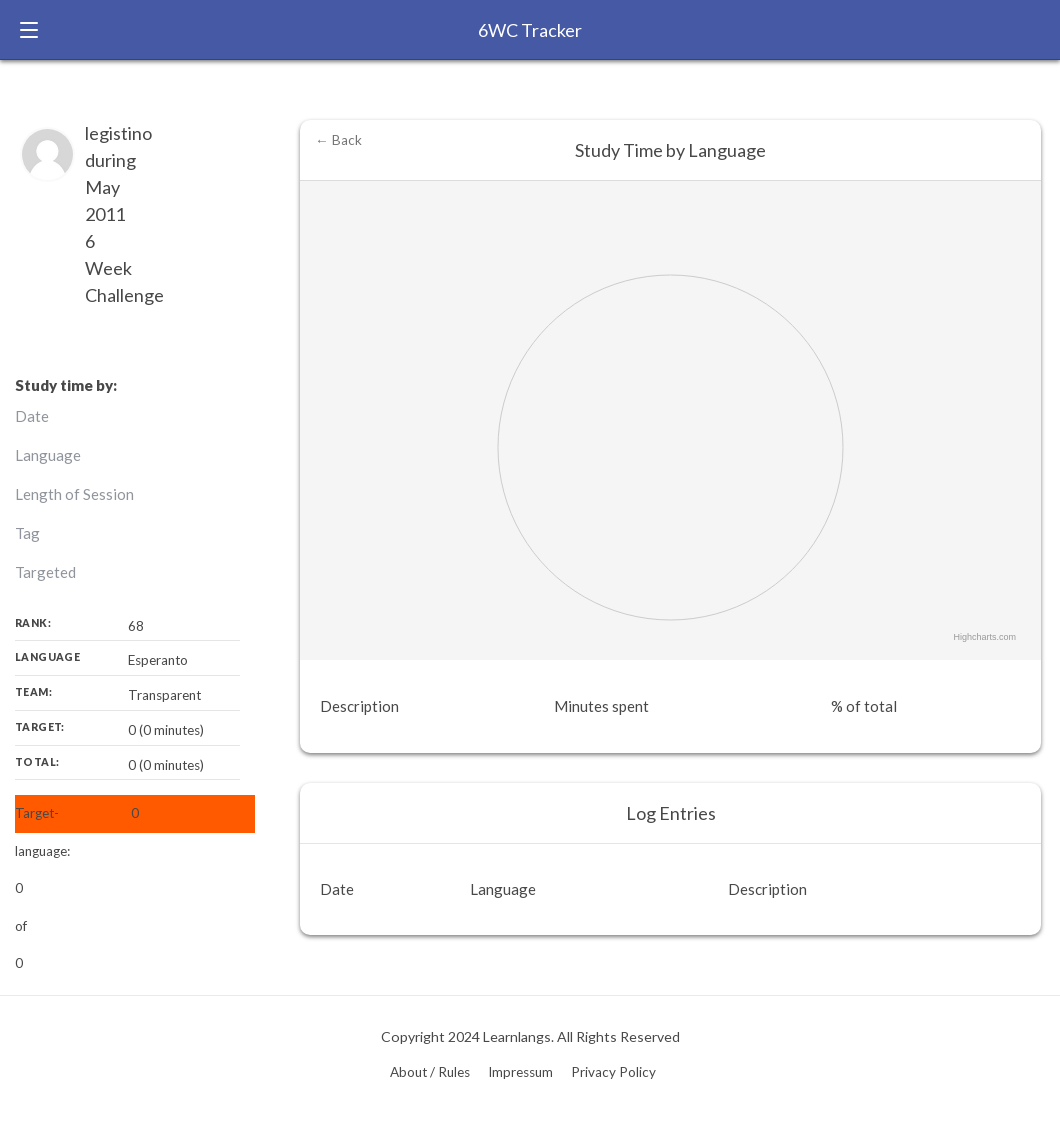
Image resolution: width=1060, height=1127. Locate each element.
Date (32, 416)
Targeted (45, 572)
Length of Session (74, 494)
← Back (338, 140)
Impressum (520, 1072)
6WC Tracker (530, 30)
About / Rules (430, 1072)
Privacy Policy (613, 1072)
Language (48, 455)
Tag (27, 533)
